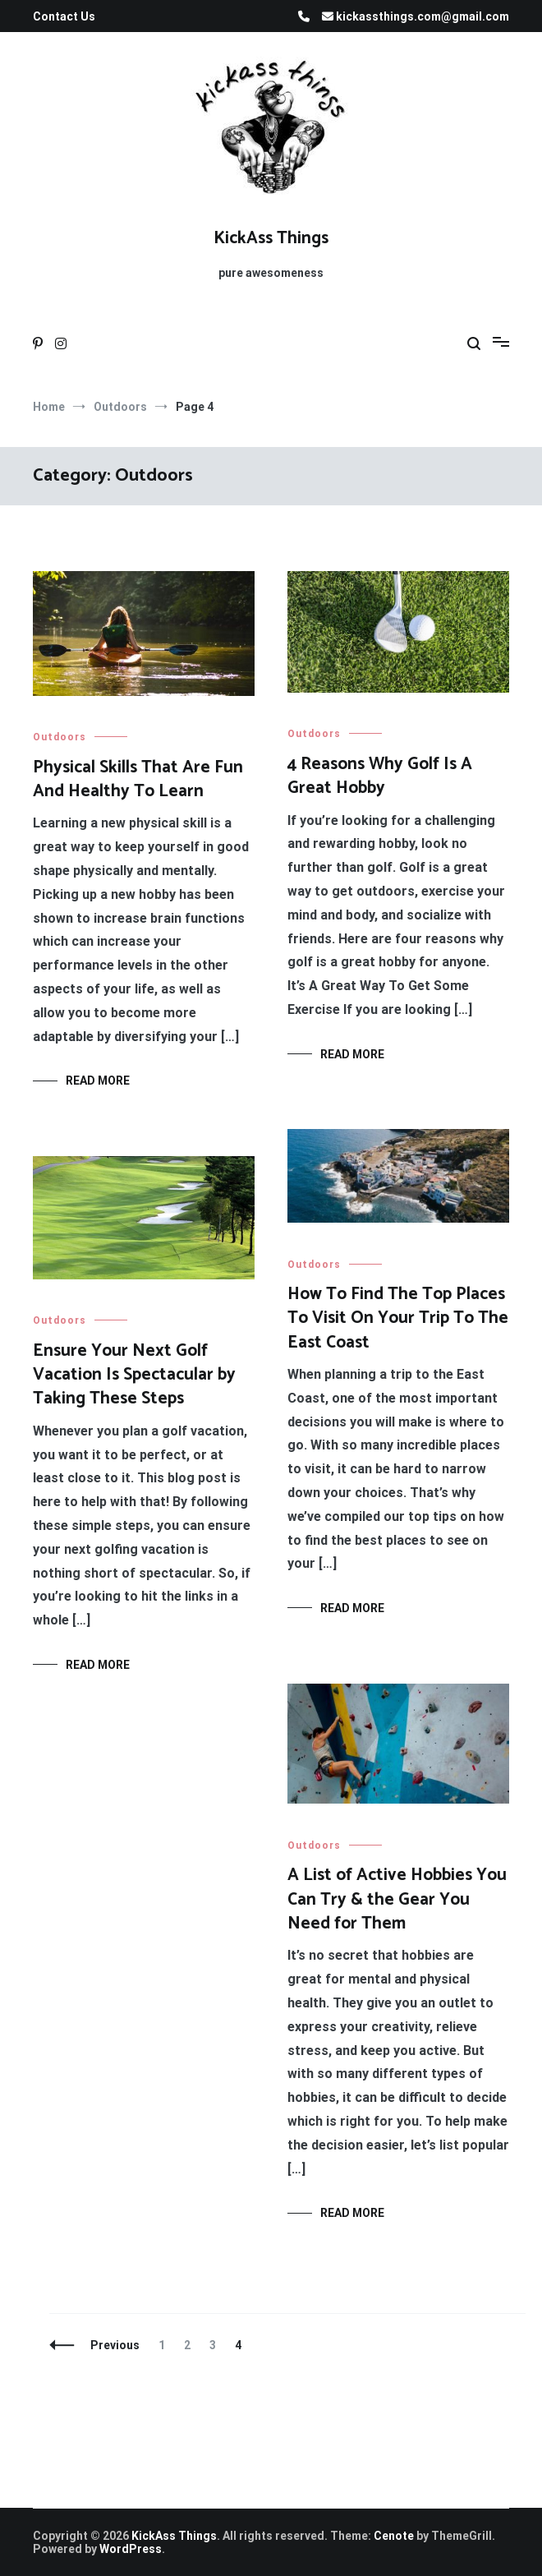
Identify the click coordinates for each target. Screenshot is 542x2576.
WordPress (130, 2548)
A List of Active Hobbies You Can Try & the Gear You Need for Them (397, 1899)
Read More (98, 1080)
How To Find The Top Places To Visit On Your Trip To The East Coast (397, 1318)
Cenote (394, 2535)
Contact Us (64, 16)
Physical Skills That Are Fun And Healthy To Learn (138, 779)
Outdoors (59, 737)
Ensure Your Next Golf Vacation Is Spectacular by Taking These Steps (134, 1375)
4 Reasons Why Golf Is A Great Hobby (379, 776)
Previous (115, 2345)
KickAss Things (271, 238)
